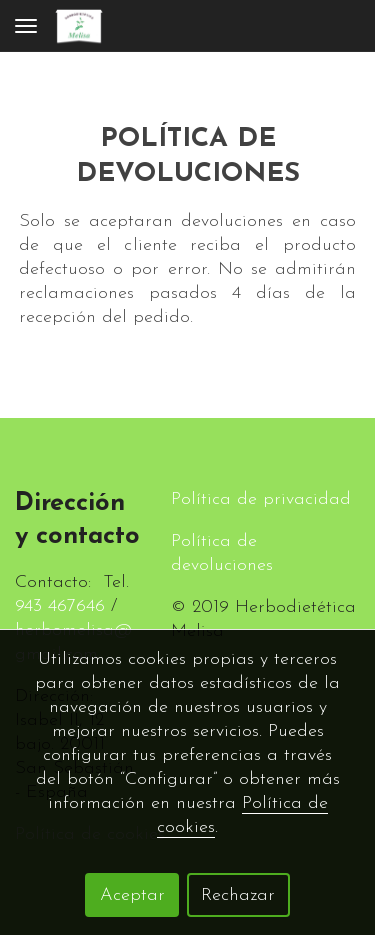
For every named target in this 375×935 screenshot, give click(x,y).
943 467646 (60, 606)
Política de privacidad (261, 499)
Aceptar (132, 895)
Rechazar (238, 895)
